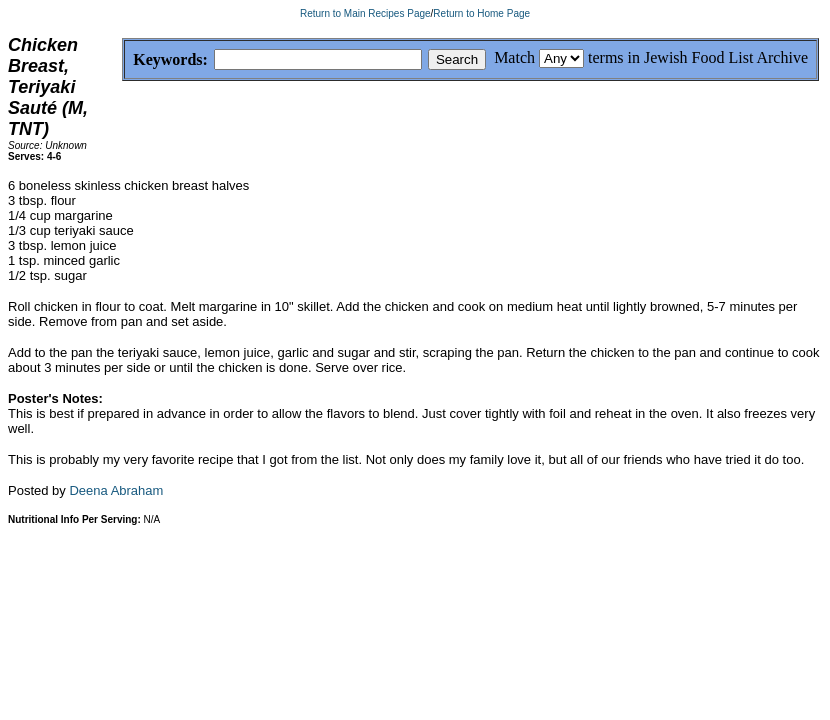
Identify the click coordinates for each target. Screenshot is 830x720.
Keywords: (122, 60)
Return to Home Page (481, 13)
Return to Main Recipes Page (365, 13)
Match (514, 57)
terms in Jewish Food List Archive (698, 57)
